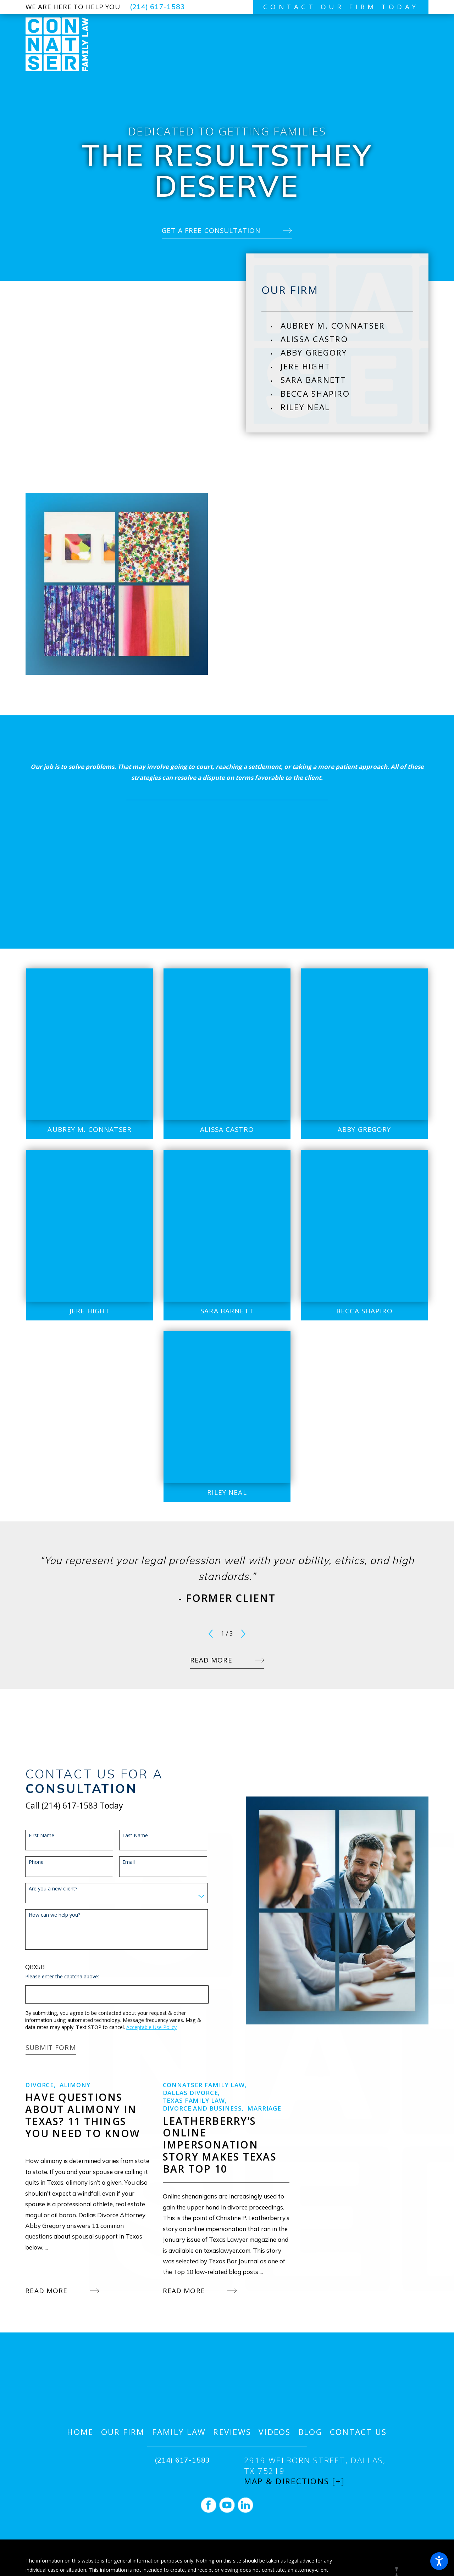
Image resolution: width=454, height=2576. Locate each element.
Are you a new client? (45, 1889)
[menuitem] (347, 325)
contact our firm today (341, 6)
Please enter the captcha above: (55, 1977)
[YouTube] (227, 2505)
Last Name (128, 1836)
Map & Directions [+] (294, 2481)
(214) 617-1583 (157, 6)
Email (121, 1862)
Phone (28, 1862)
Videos (275, 2432)
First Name (34, 1836)
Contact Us (358, 2432)
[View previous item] (210, 1634)
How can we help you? (47, 1915)
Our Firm (123, 2432)
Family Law (179, 2432)
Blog (310, 2432)
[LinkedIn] (245, 2505)
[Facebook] (208, 2505)
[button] (439, 2561)
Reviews (232, 2432)
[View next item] (243, 1634)
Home (80, 2432)
